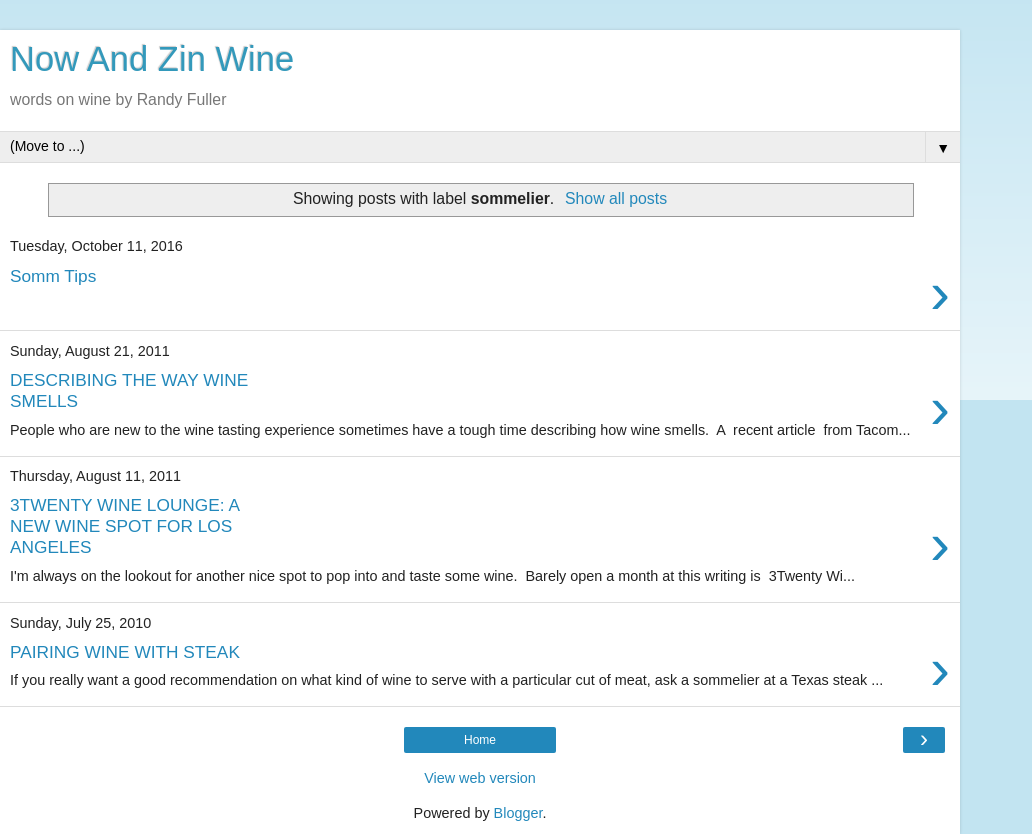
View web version (480, 778)
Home (480, 740)
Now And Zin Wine (152, 59)
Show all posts (616, 198)
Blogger (518, 813)
